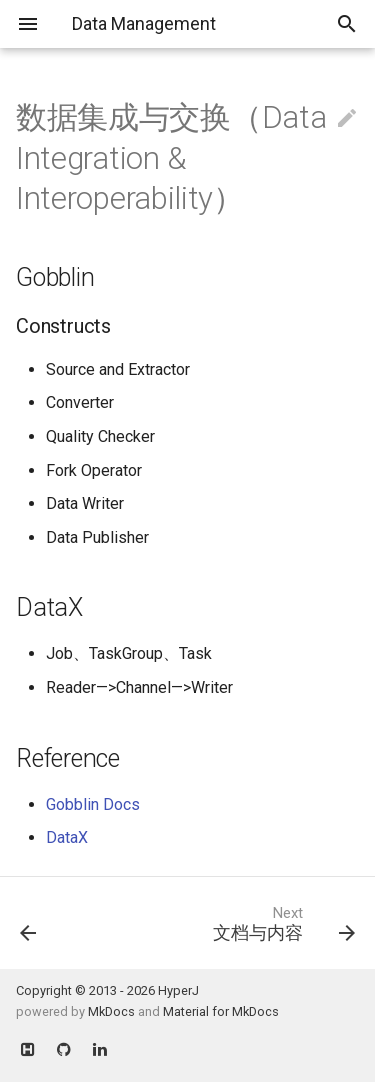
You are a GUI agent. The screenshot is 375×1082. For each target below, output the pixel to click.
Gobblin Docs (93, 804)
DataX (67, 837)
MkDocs (111, 1011)
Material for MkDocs (221, 1011)
